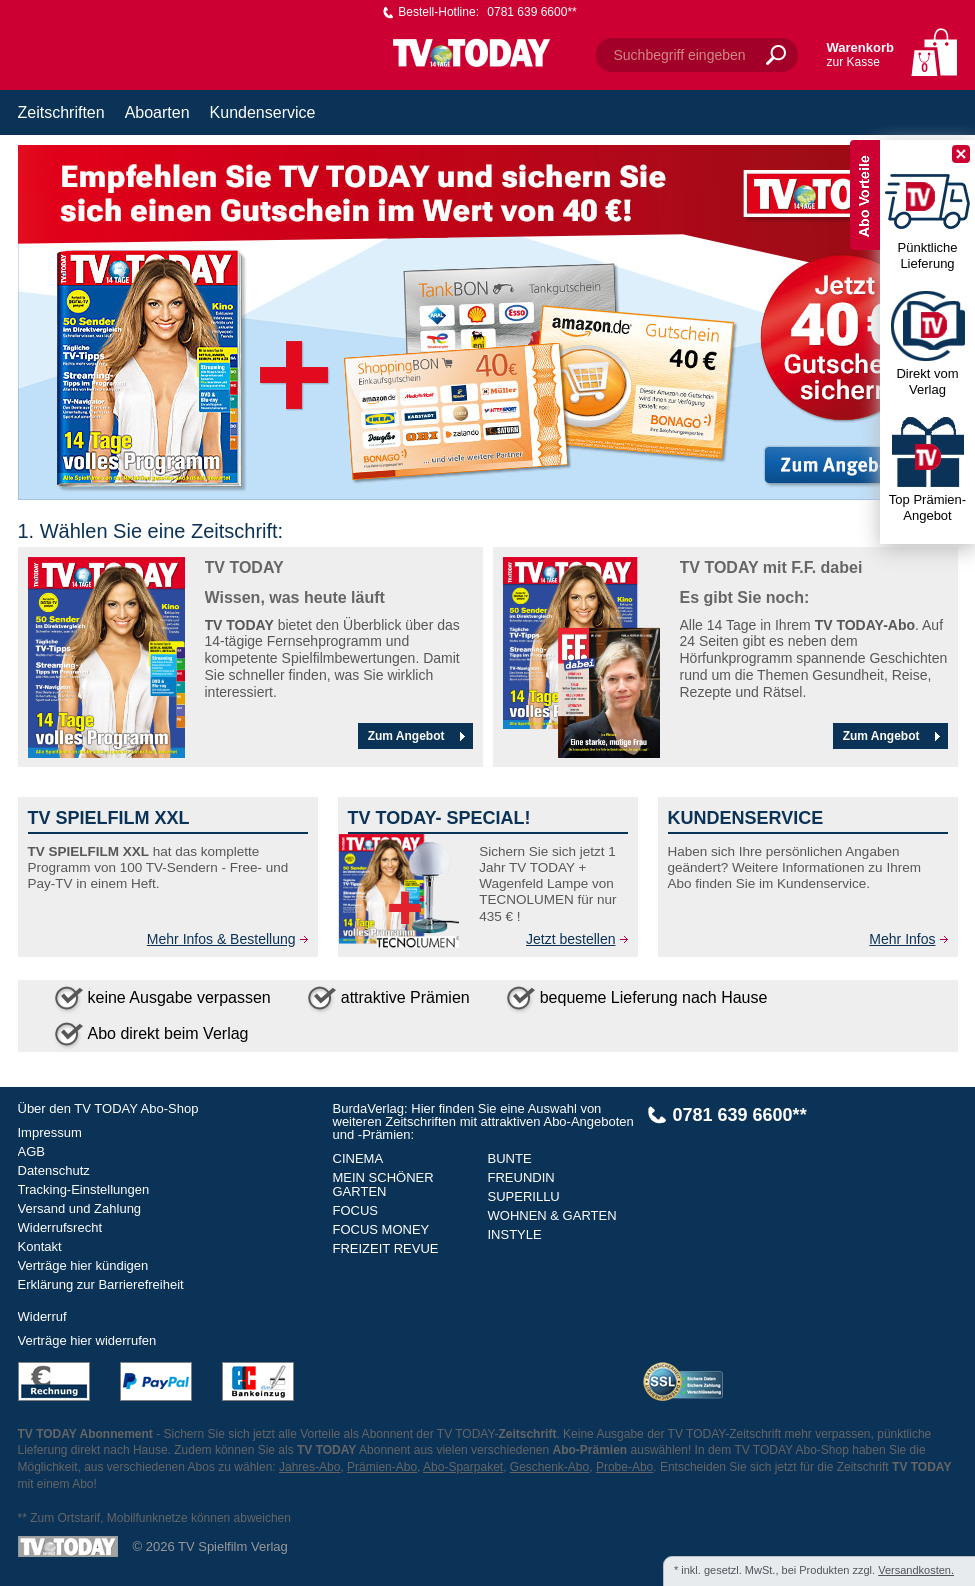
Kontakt (40, 1246)
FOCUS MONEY (381, 1229)
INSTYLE (515, 1234)
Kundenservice (263, 112)
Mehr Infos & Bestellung (221, 939)
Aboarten (157, 112)
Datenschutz (54, 1170)
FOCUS (356, 1210)
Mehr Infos (902, 939)
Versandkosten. (916, 1570)
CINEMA (358, 1158)
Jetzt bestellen (571, 939)
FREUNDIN (521, 1177)
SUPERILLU (524, 1196)
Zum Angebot (419, 736)
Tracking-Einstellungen (84, 1189)
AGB (31, 1151)
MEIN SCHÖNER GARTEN (383, 1184)
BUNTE (510, 1158)
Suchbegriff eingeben (680, 55)
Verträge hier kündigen (83, 1265)
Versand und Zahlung (80, 1208)
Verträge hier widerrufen (87, 1340)
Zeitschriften (61, 112)
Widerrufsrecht (60, 1227)
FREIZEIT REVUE (386, 1248)
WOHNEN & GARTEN (552, 1215)
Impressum (50, 1132)
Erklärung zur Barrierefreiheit (101, 1284)
